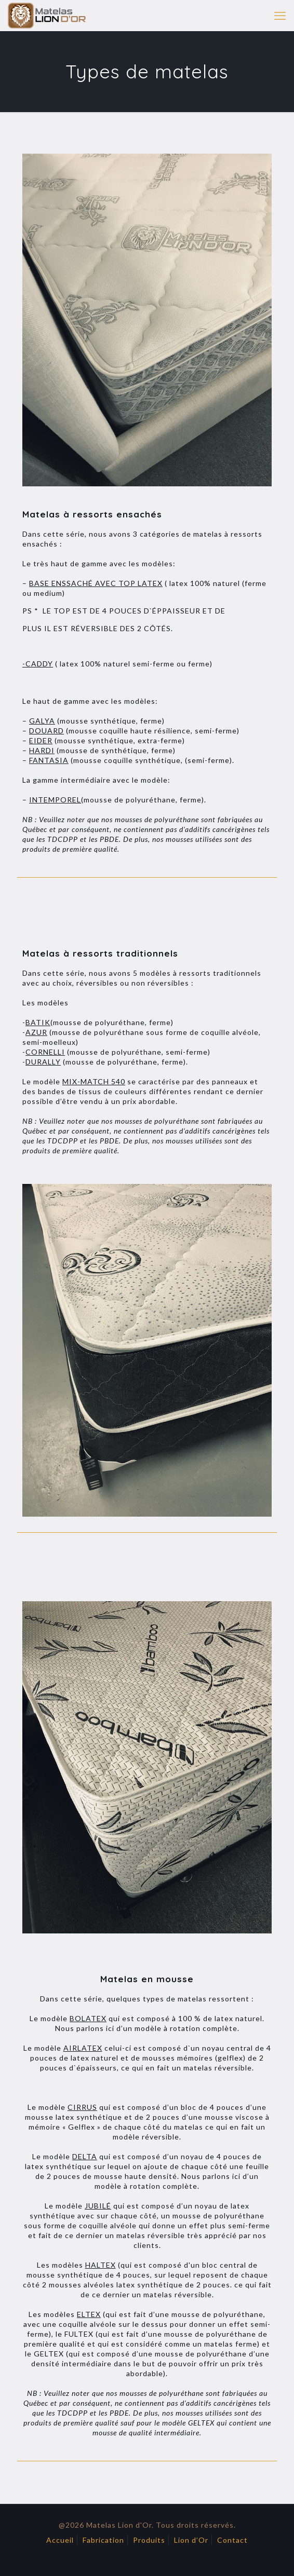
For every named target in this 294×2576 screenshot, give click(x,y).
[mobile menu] (280, 15)
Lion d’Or (191, 2540)
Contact (232, 2540)
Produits (149, 2540)
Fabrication (103, 2540)
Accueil (60, 2540)
